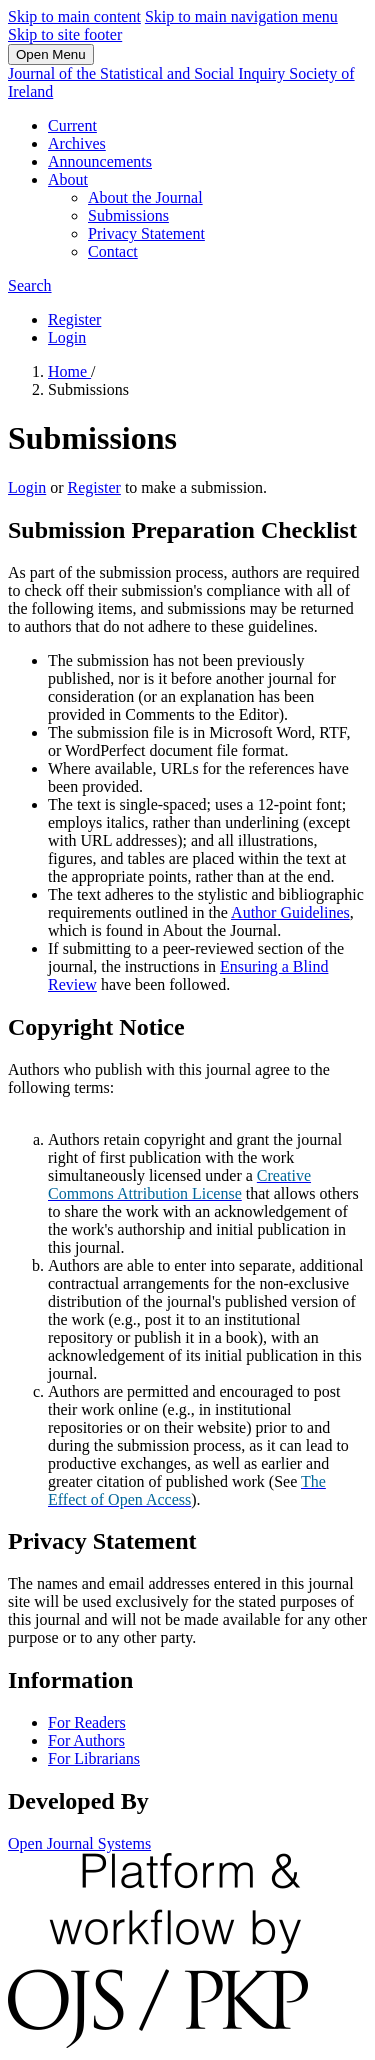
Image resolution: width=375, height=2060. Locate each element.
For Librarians (94, 1758)
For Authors (86, 1740)
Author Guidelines (290, 912)
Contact (113, 251)
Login (67, 337)
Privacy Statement (146, 233)
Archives (77, 143)
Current (72, 125)
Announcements (100, 161)
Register (74, 319)
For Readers (87, 1722)
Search (30, 285)
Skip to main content (74, 16)
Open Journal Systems (79, 1843)
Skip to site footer (65, 34)
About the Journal (145, 197)
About (68, 179)
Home (69, 371)
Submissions (128, 215)
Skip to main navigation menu (241, 16)
